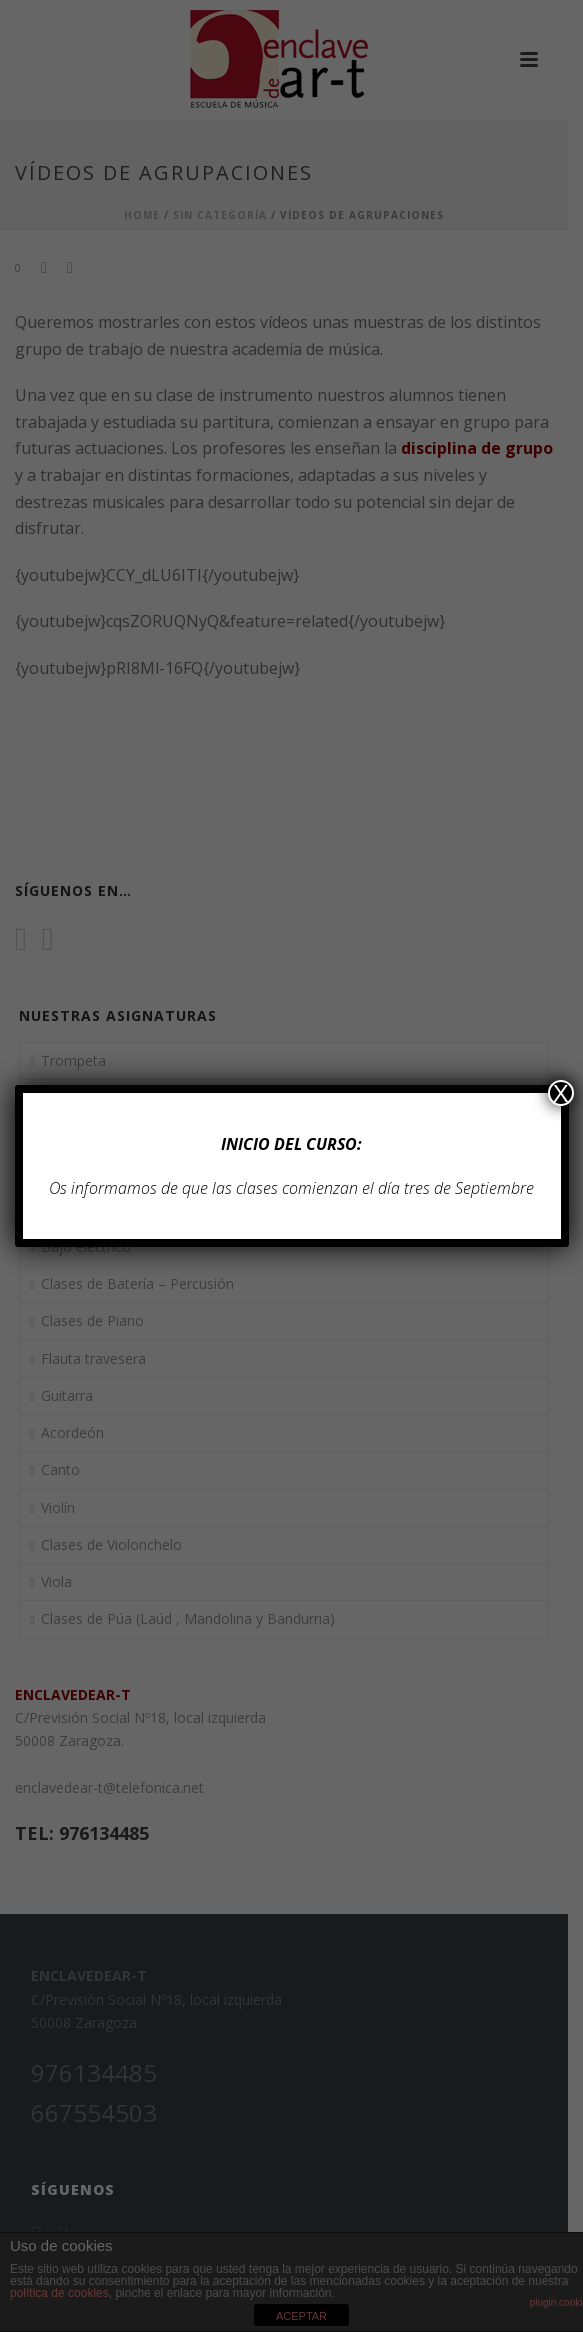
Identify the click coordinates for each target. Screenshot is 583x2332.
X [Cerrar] (561, 1093)
